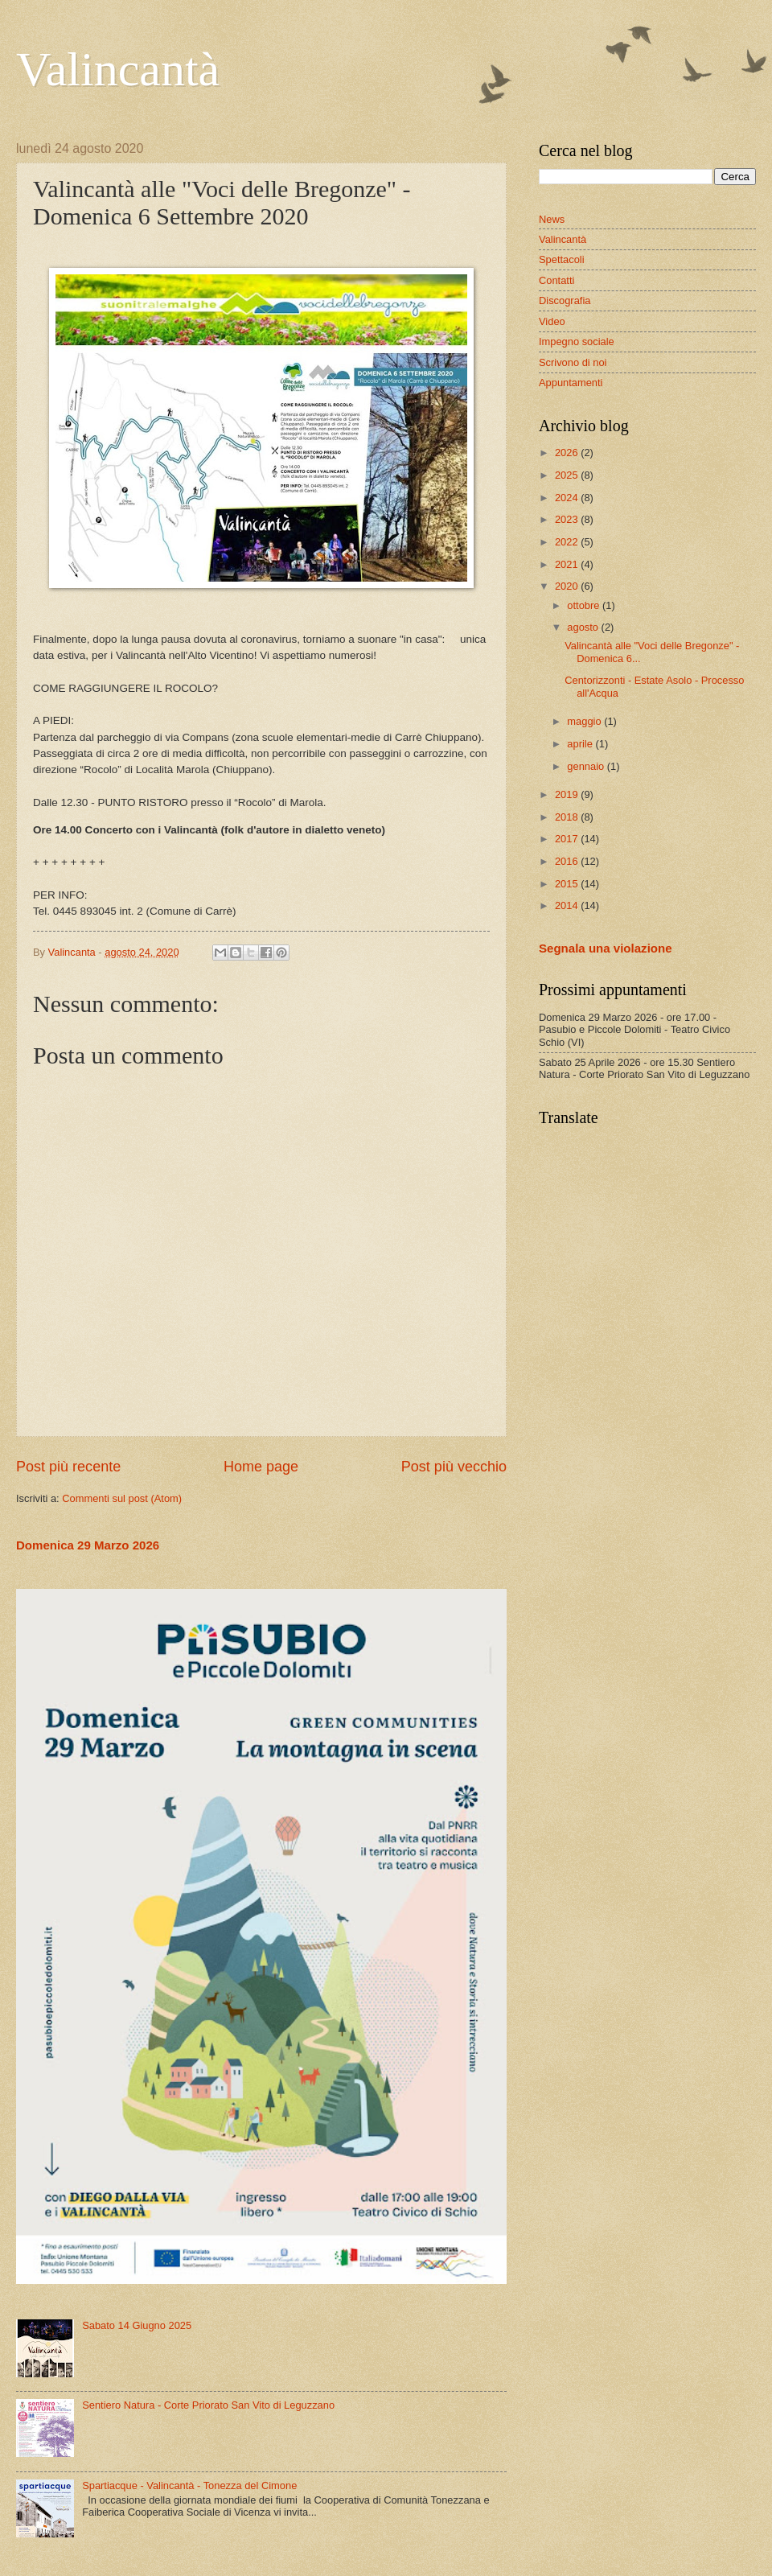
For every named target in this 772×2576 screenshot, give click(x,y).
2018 (568, 817)
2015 (568, 884)
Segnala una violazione (605, 948)
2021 (568, 564)
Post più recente (68, 1467)
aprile (581, 744)
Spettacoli (562, 259)
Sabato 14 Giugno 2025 (136, 2325)
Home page (261, 1467)
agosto (584, 627)
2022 (568, 542)
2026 (568, 452)
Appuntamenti (570, 383)
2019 (568, 794)
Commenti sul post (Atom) (122, 1498)
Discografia (564, 300)
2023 (568, 519)
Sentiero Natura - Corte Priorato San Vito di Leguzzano (208, 2405)
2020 (568, 586)
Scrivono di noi (572, 362)
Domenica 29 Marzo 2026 (87, 1545)
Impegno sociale (576, 341)
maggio (585, 721)
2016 (568, 861)
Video (552, 321)
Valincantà (118, 69)
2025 (568, 475)
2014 (568, 905)
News (552, 219)
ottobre (584, 605)
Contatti (556, 280)
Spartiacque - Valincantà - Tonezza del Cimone (189, 2485)
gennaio (586, 766)
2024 (568, 498)
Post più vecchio (454, 1467)
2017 (568, 839)
